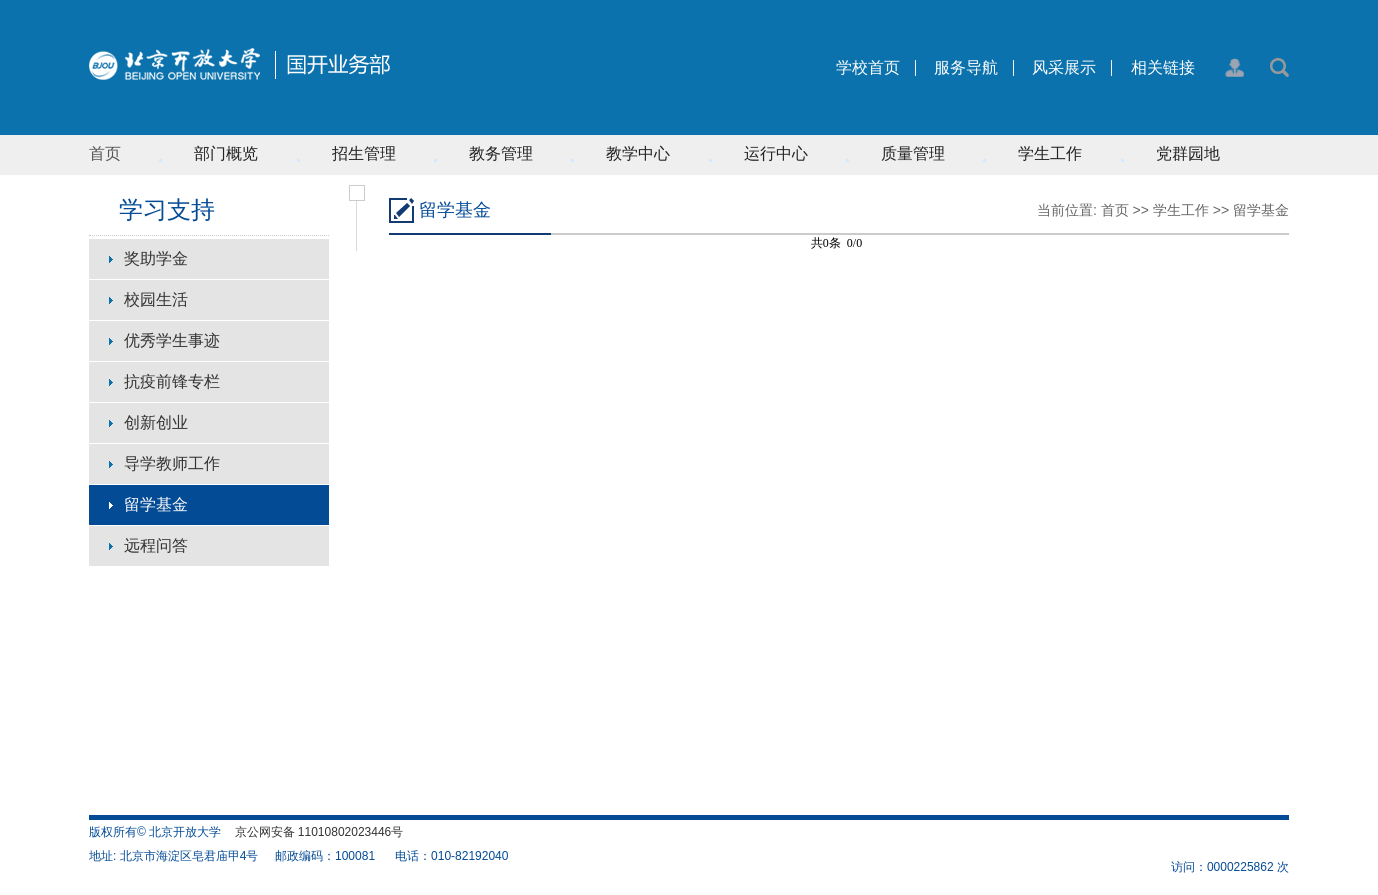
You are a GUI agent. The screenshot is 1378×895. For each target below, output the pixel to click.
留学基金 (156, 504)
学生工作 (1050, 153)
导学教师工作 (172, 463)
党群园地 (1188, 153)
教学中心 (638, 153)
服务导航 (966, 68)
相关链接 (1163, 68)
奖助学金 (156, 258)
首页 (105, 153)
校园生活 (156, 299)
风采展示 (1064, 68)
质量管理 (913, 153)
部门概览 (226, 153)
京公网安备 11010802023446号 (319, 832)
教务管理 (501, 153)
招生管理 (364, 153)
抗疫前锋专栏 (172, 381)
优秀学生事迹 (172, 340)
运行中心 (776, 153)
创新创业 (156, 422)
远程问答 (156, 545)
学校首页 (868, 68)
